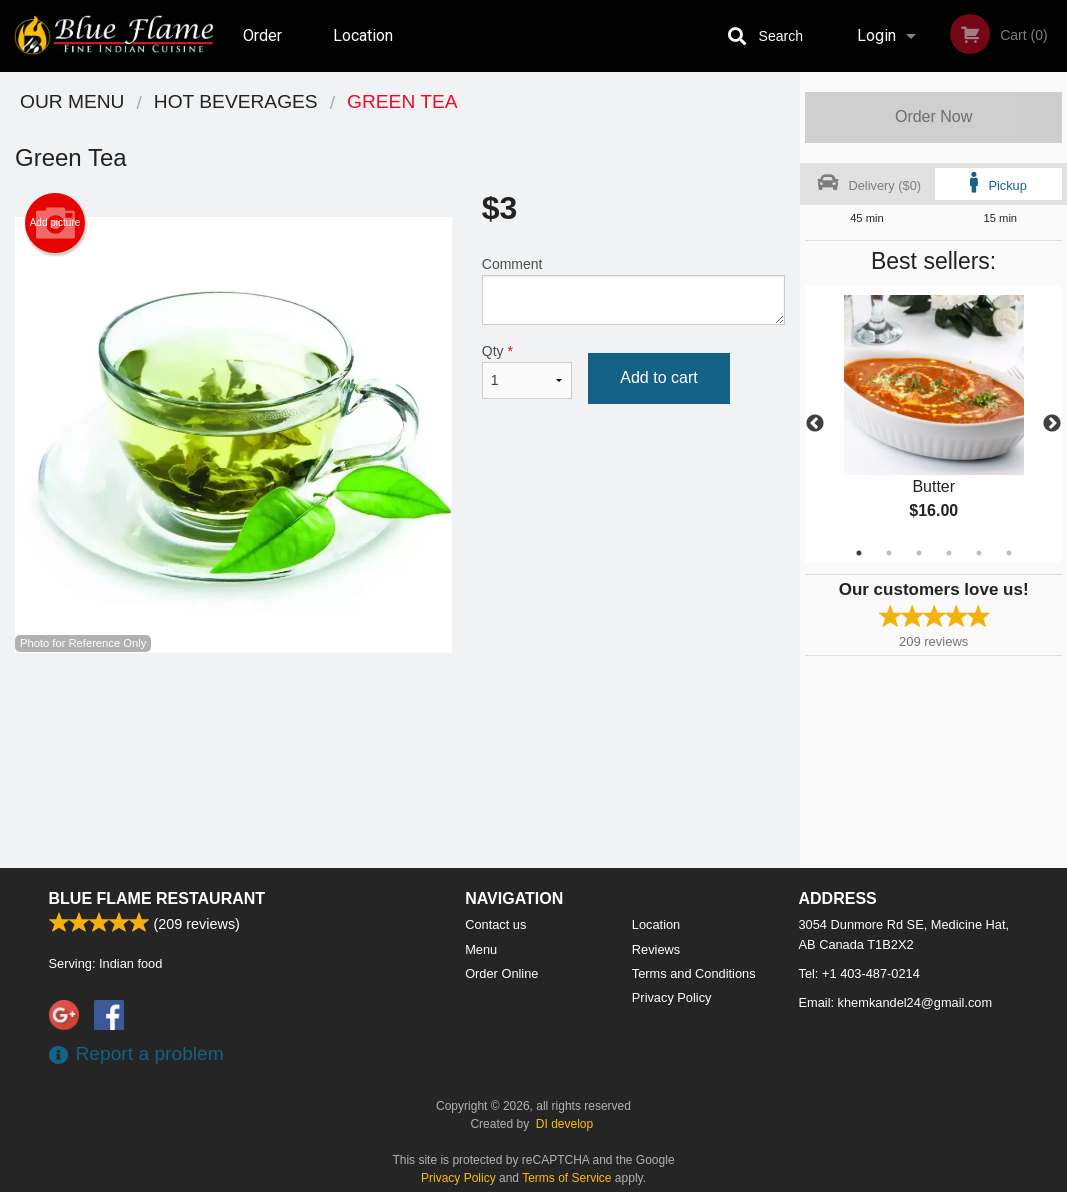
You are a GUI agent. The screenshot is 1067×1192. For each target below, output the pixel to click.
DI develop (564, 1124)
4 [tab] (949, 553)
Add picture (55, 223)
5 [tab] (979, 553)
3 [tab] (919, 553)
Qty (527, 371)
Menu (481, 949)
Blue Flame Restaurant (157, 898)
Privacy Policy (672, 997)
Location (363, 35)
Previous (815, 424)
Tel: (859, 973)
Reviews (656, 949)
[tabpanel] (933, 424)
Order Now (933, 116)
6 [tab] (1009, 553)
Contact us (495, 924)
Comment (633, 290)
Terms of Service (566, 1178)
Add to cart (658, 377)
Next (1052, 424)
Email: (896, 1002)
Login (876, 35)
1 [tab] (859, 553)
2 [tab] (889, 553)
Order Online (265, 49)
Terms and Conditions (694, 973)
